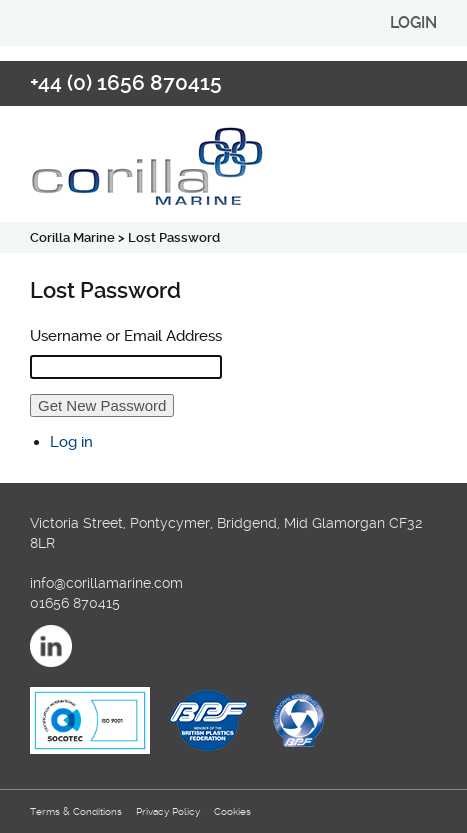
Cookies (232, 811)
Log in (71, 442)
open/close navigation (422, 149)
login (413, 22)
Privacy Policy (168, 811)
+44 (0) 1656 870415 (126, 83)
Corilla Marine (72, 237)
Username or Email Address (126, 336)
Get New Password (102, 405)
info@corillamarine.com (106, 583)
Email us (416, 82)
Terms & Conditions (76, 811)
